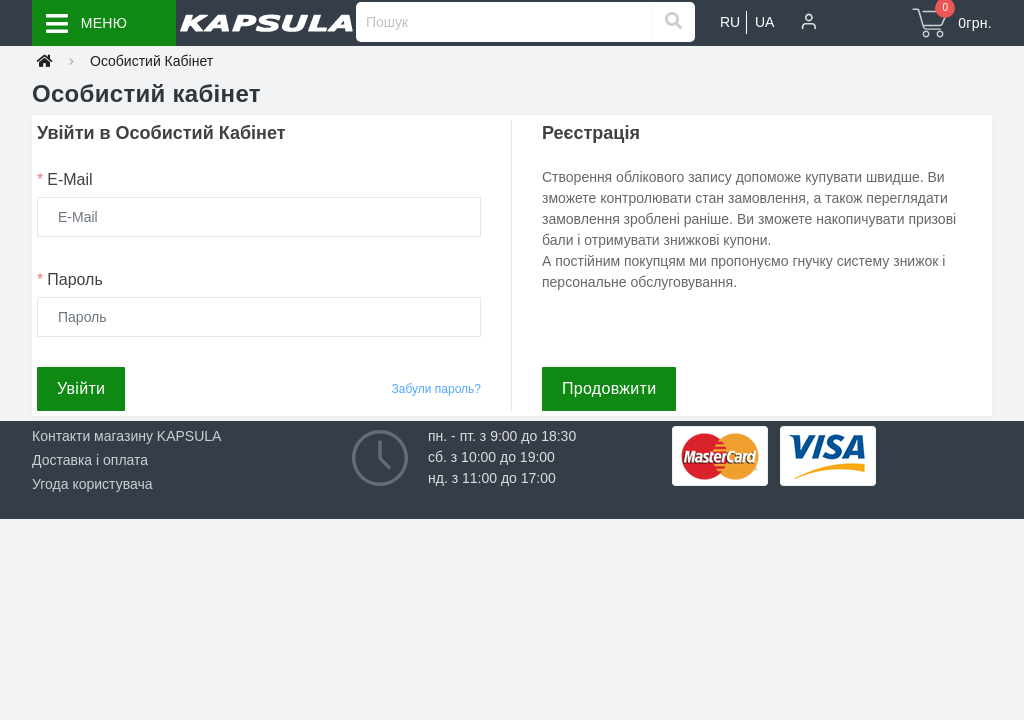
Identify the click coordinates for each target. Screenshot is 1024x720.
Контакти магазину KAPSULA (126, 436)
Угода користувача (92, 484)
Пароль (70, 279)
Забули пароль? (437, 389)
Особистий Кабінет (151, 61)
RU (730, 22)
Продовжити (609, 388)
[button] (809, 23)
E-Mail (65, 179)
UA (764, 22)
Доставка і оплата (90, 460)
